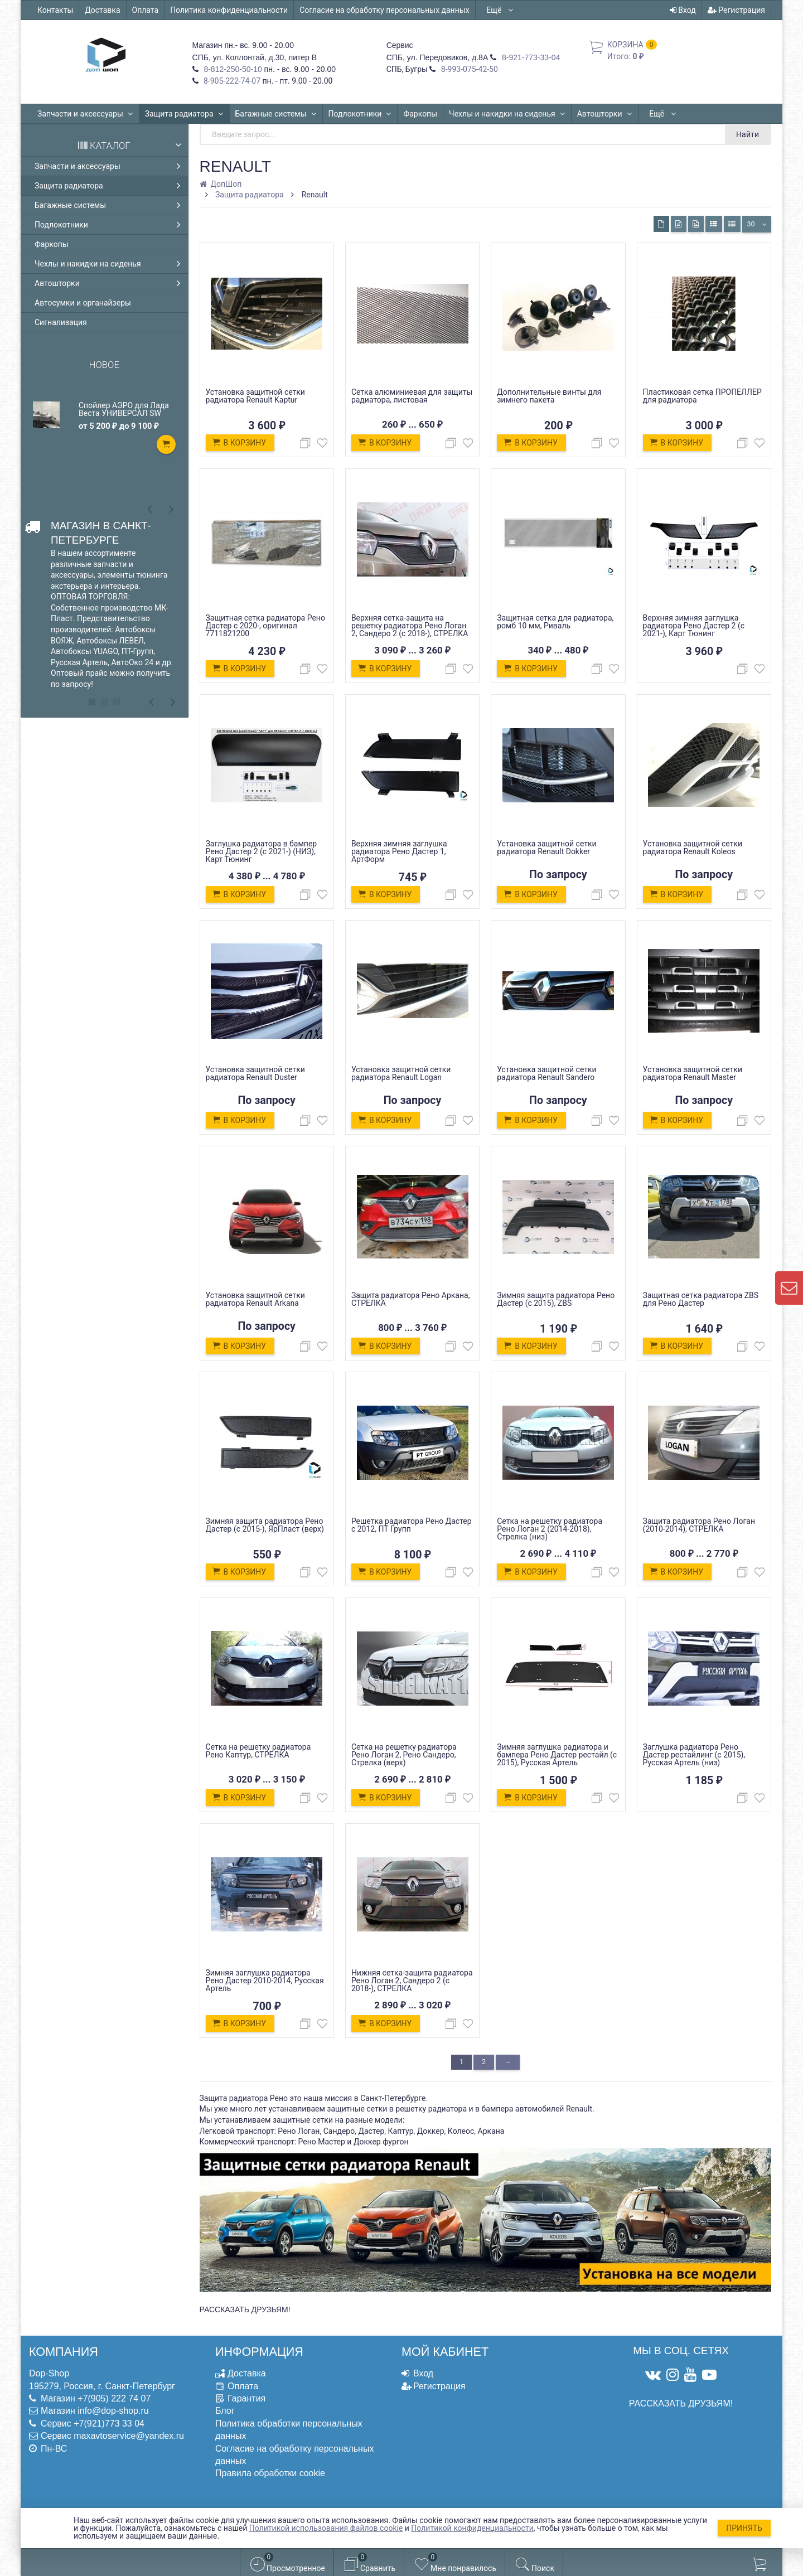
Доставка (102, 10)
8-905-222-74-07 (231, 80)
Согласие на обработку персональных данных (384, 10)
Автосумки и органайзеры (83, 302)
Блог (225, 2410)
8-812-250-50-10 (232, 69)
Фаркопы (420, 113)
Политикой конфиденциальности (472, 2528)
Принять (744, 2528)
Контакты (55, 10)
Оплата (145, 10)
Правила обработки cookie (270, 2473)
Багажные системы (276, 113)
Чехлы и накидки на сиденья (507, 113)
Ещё (500, 10)
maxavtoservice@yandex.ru (129, 2436)
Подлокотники (360, 113)
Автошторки (604, 113)
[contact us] (789, 1288)
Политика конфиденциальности (229, 10)
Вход (683, 10)
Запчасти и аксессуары (85, 113)
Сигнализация (61, 322)
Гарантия (246, 2398)
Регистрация (736, 10)
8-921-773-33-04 (530, 57)
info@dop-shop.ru (113, 2410)
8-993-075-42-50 (468, 69)
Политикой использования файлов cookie (326, 2528)
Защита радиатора (184, 113)
